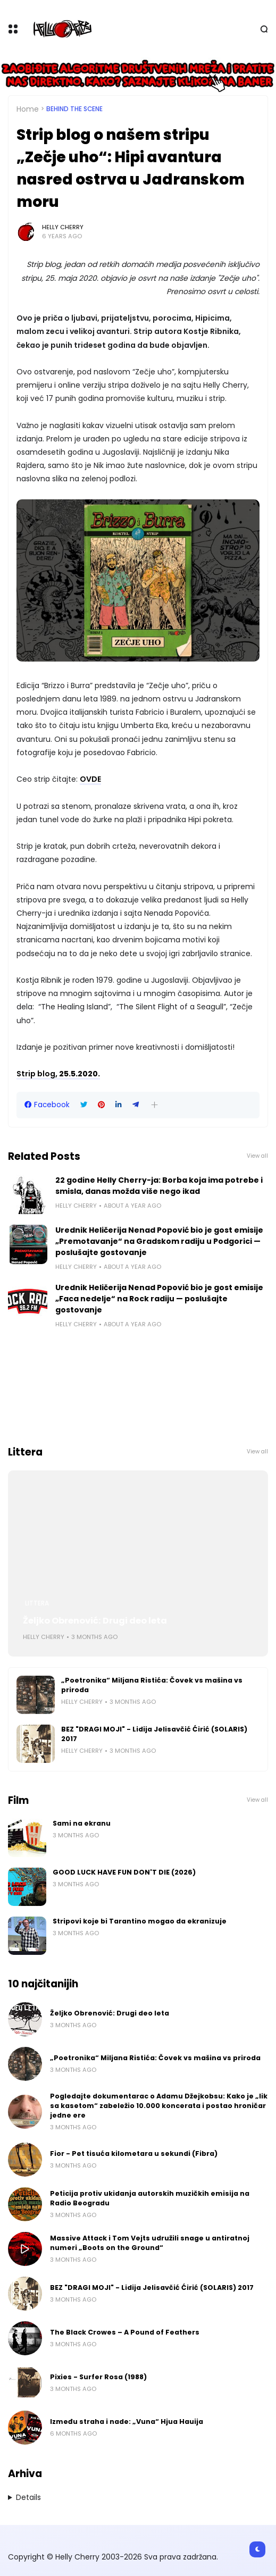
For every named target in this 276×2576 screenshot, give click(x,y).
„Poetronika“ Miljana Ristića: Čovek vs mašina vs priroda (151, 1685)
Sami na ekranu (82, 1823)
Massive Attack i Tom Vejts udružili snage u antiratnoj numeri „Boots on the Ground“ (149, 2243)
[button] (154, 1105)
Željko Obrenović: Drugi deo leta (95, 1621)
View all (257, 1156)
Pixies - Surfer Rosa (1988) (98, 2376)
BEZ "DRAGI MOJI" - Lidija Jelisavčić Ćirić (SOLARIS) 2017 (154, 1734)
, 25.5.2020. (58, 1073)
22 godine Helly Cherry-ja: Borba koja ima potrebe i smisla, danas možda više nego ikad (159, 1186)
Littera (37, 1603)
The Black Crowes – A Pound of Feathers (124, 2332)
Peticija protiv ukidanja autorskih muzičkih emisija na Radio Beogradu (149, 2198)
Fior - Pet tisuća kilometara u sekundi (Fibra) (134, 2153)
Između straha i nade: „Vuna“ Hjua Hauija (126, 2421)
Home (27, 109)
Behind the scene (74, 109)
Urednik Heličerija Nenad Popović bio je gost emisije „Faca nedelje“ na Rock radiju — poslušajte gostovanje (159, 1298)
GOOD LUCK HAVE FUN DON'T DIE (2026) (124, 1872)
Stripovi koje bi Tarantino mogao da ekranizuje (140, 1921)
